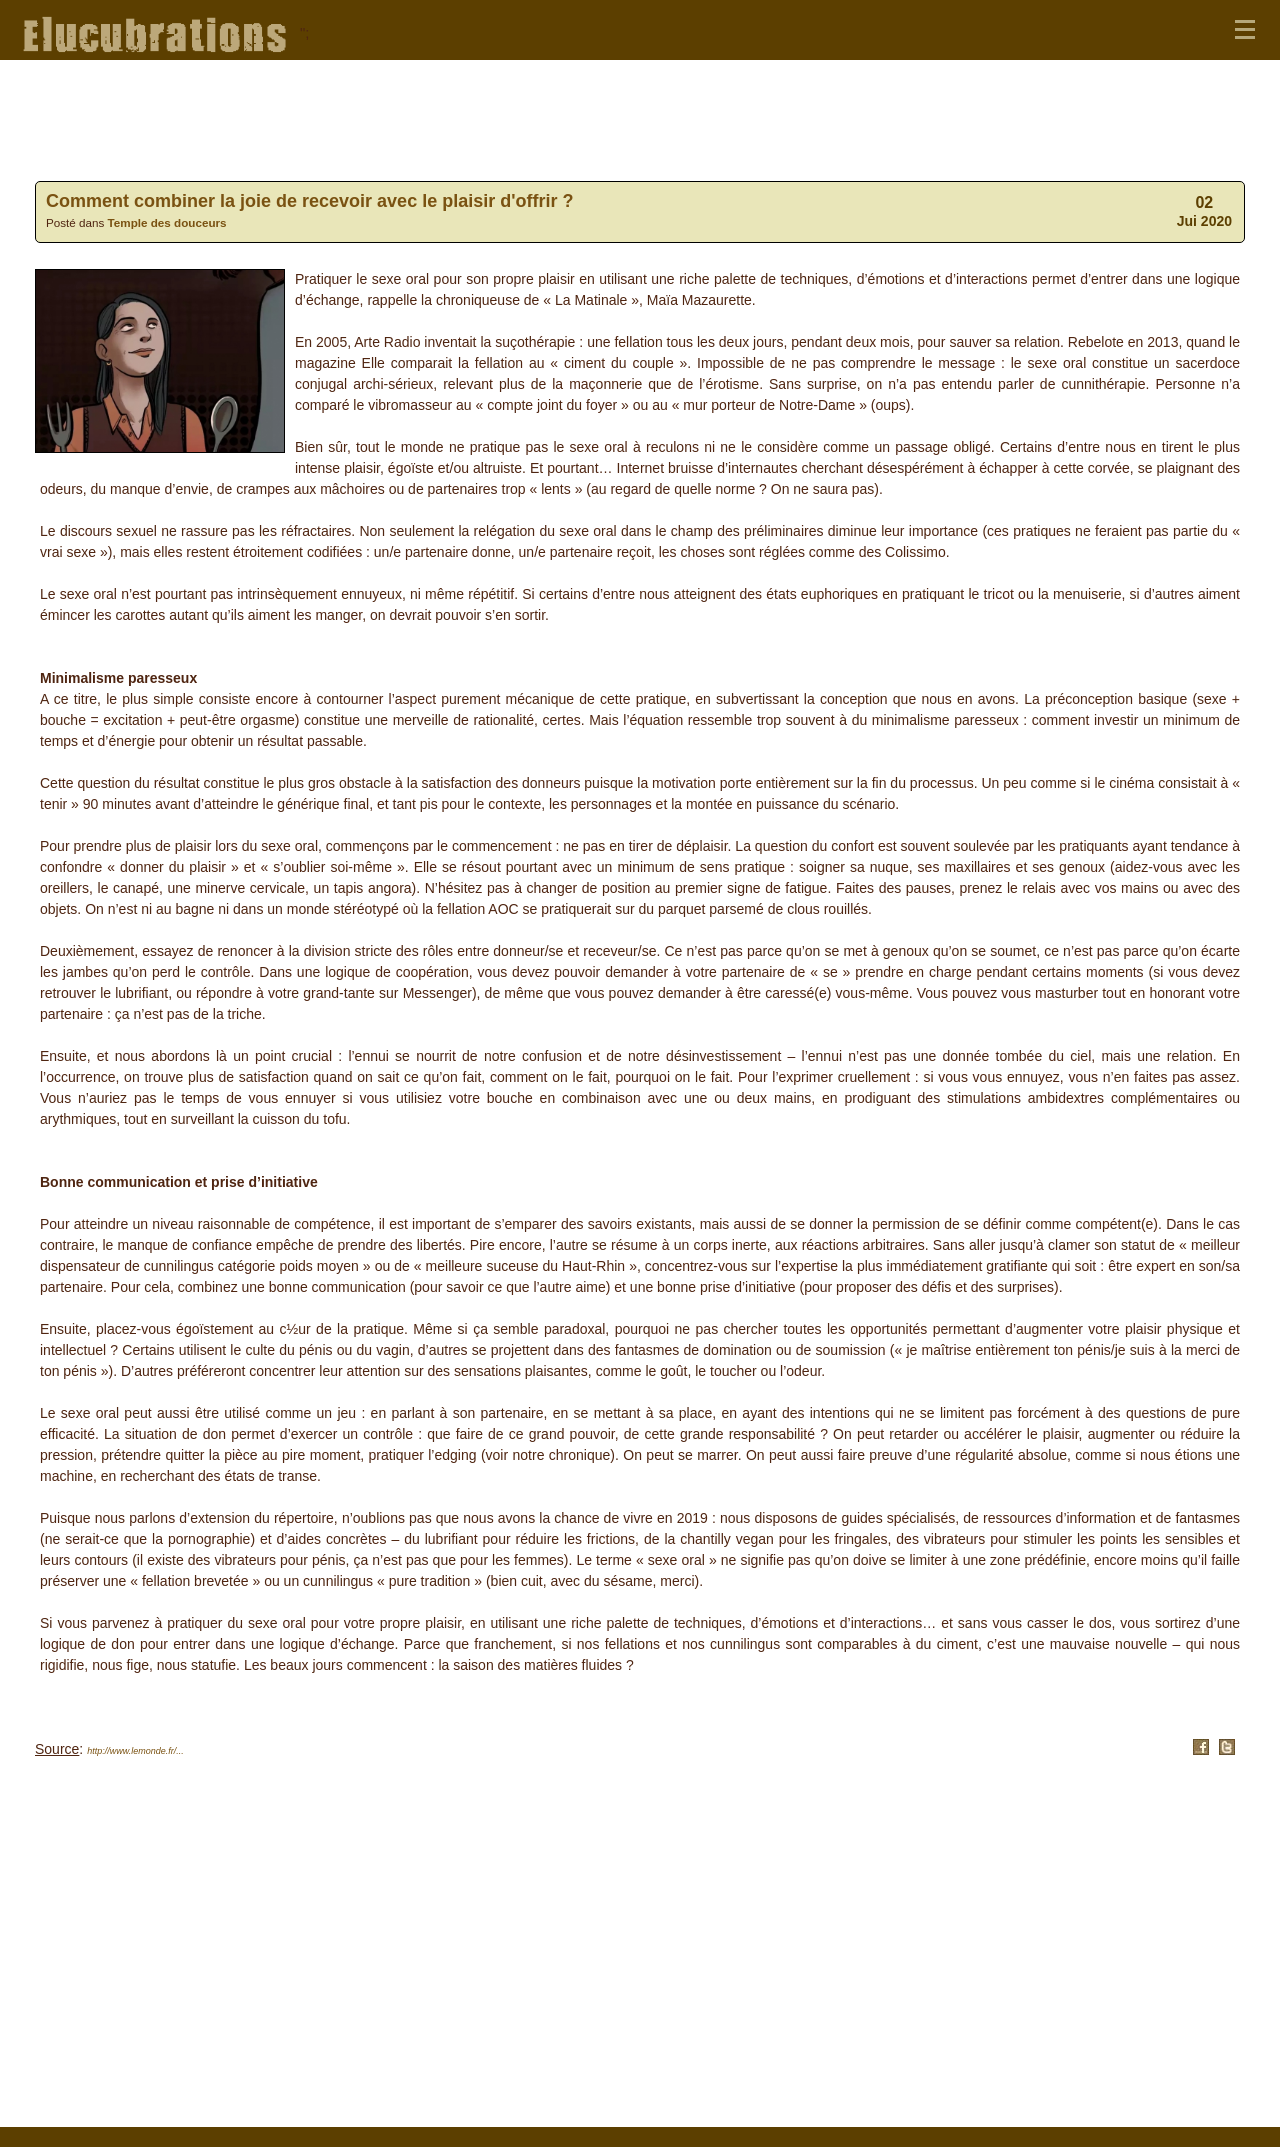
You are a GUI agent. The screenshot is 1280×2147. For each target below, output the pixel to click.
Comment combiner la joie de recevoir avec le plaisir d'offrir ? (309, 201)
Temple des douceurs (167, 222)
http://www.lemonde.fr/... (135, 1751)
